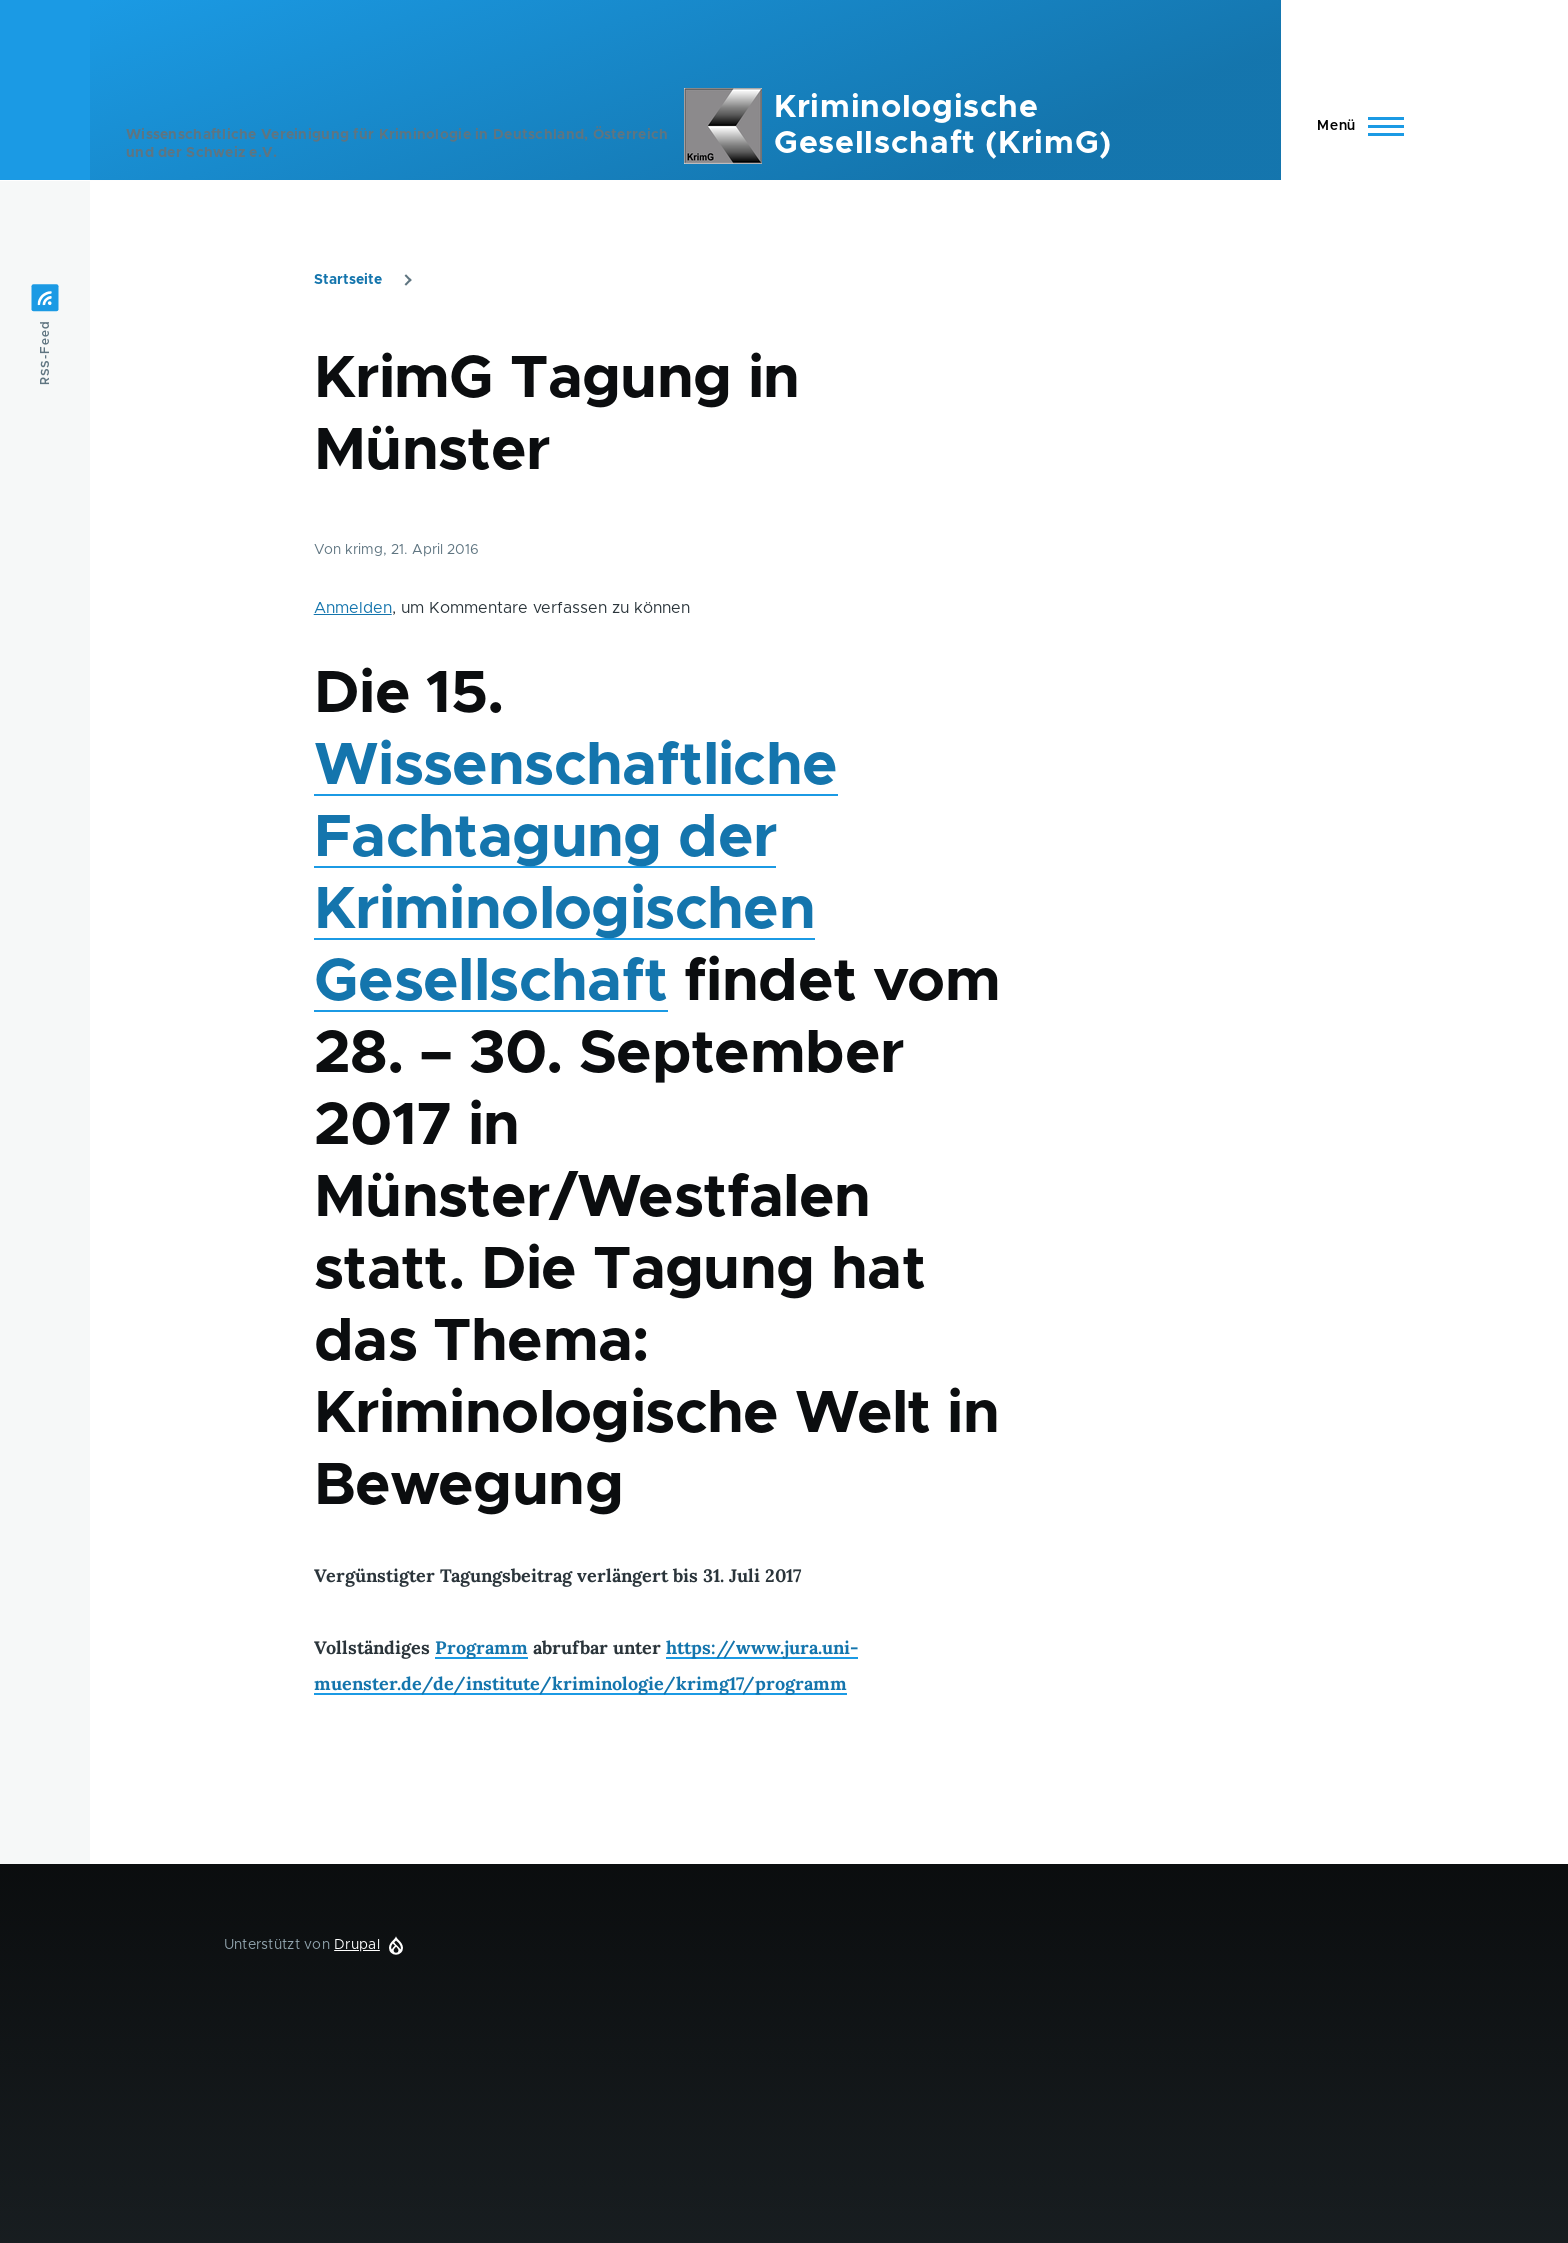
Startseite (348, 280)
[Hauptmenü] (1354, 126)
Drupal (357, 1945)
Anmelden (353, 608)
